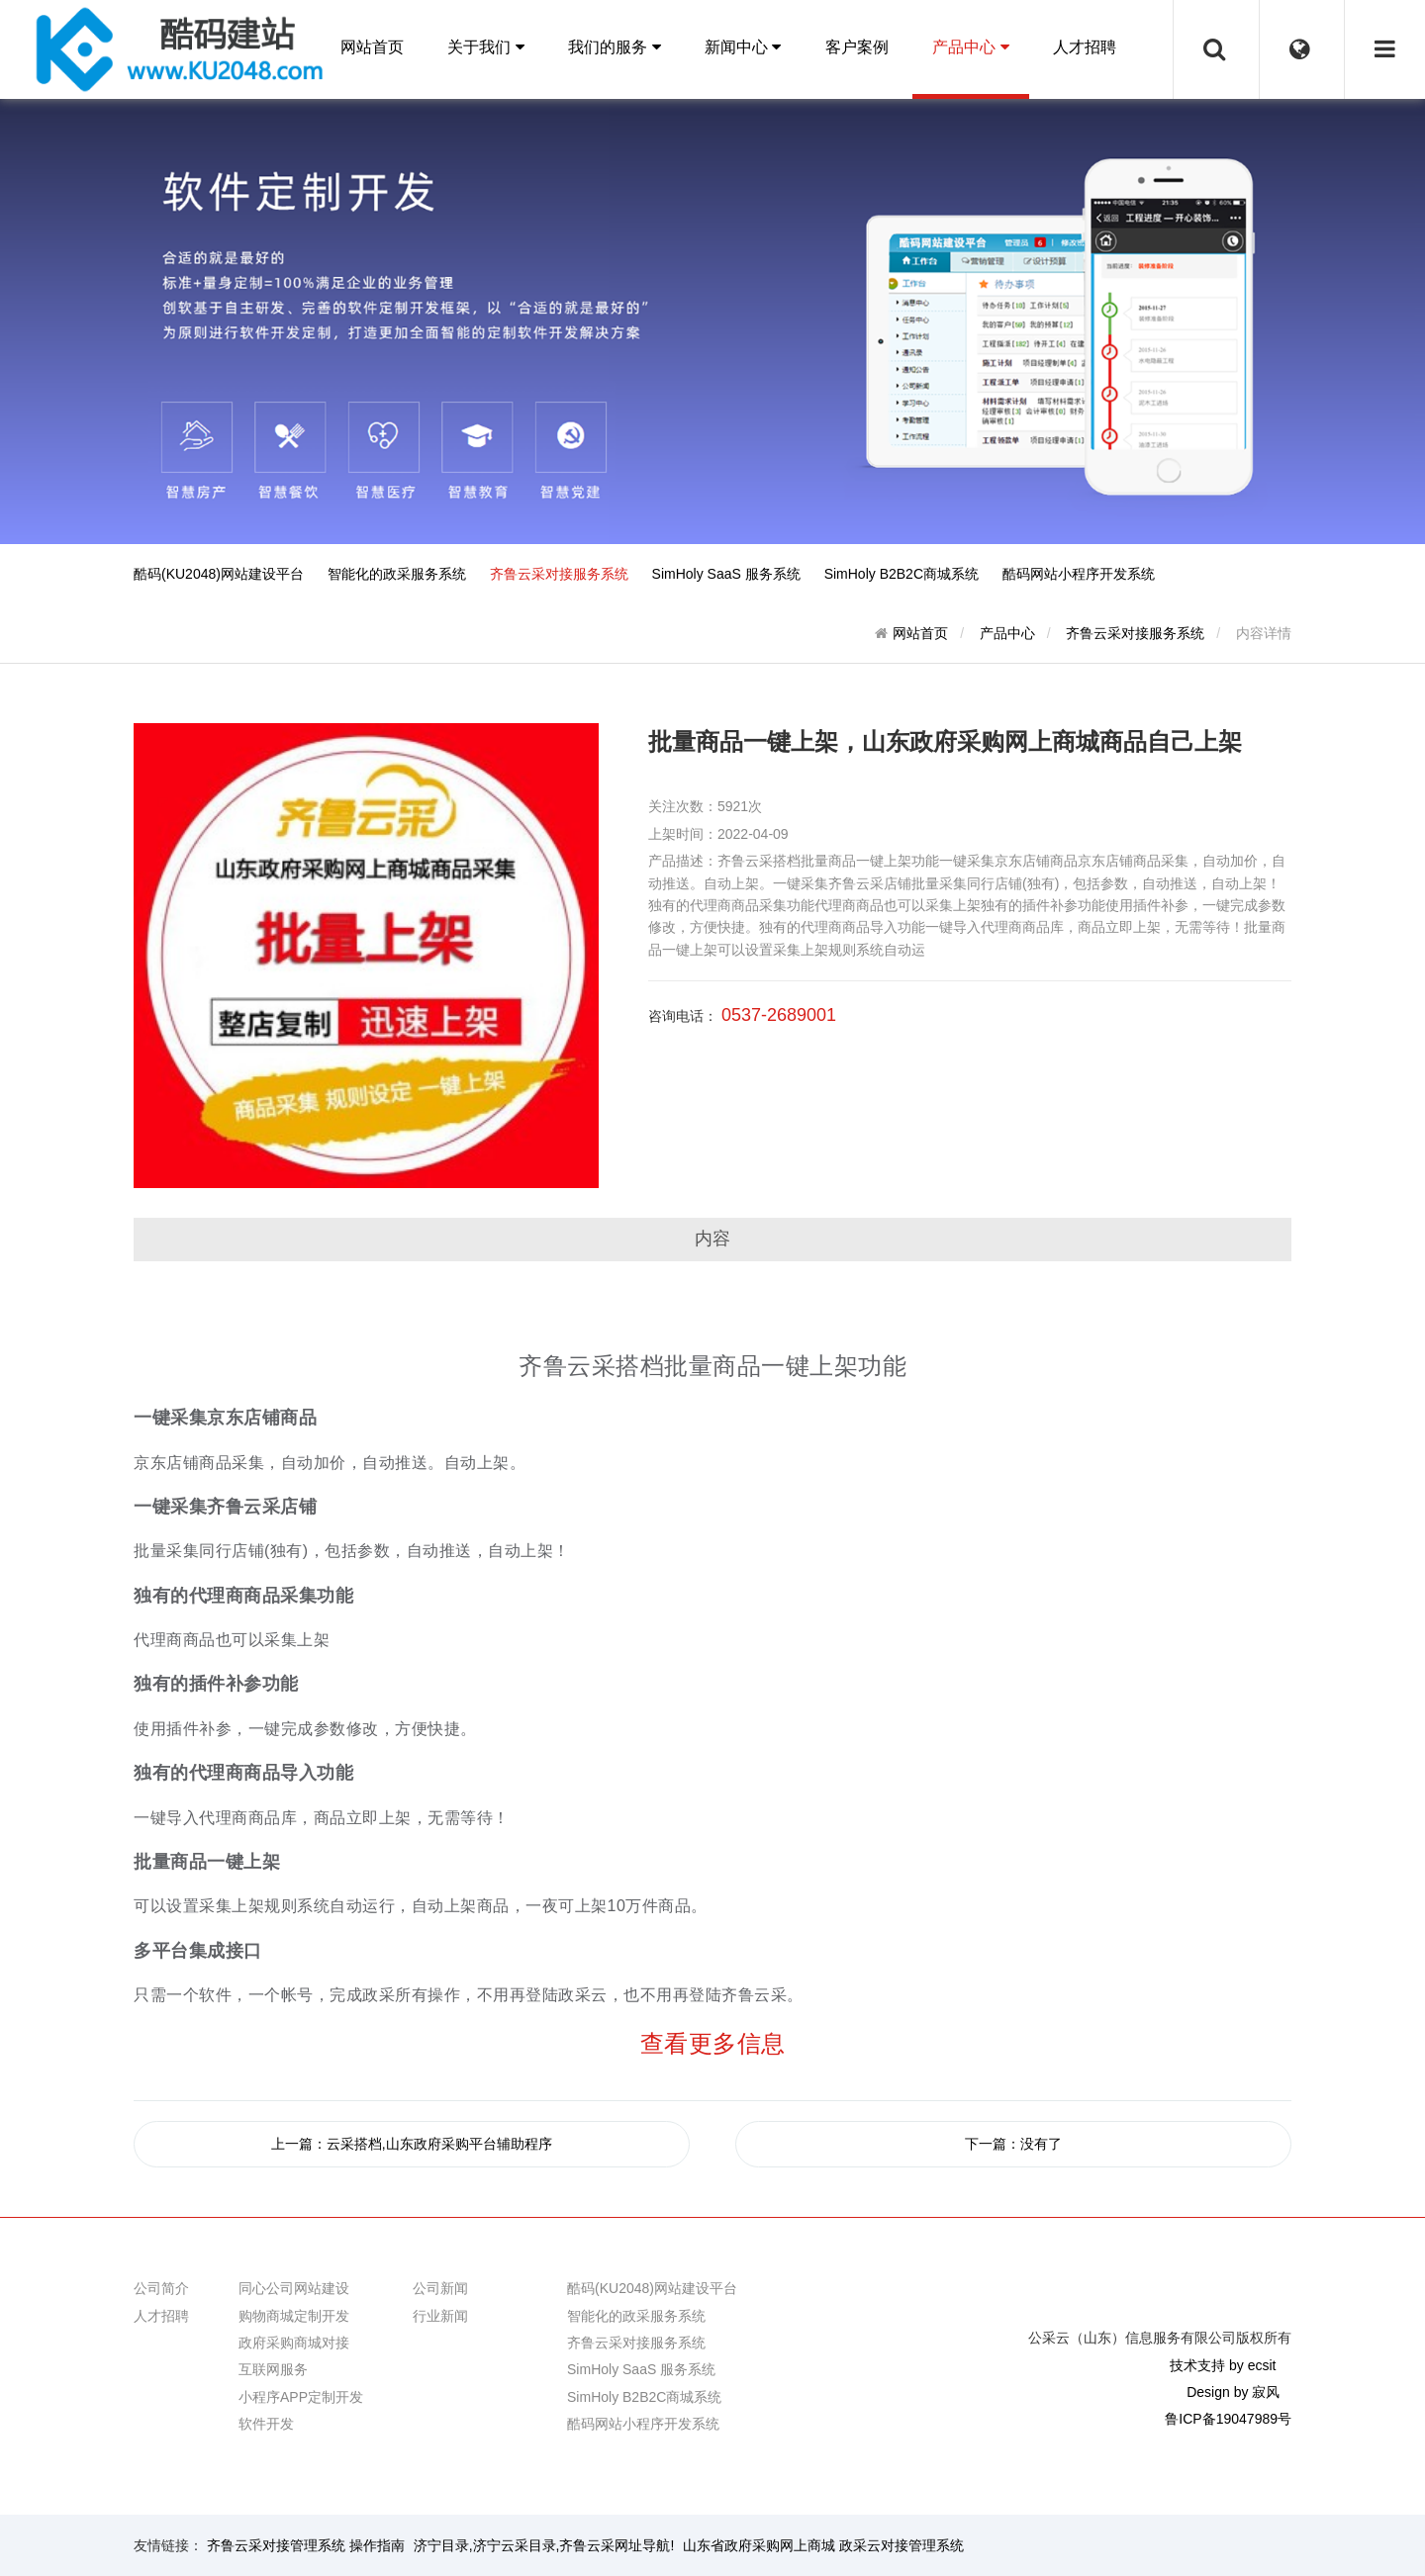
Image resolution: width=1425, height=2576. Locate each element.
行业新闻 (440, 2316)
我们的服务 (614, 47)
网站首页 (372, 47)
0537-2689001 (778, 1015)
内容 (712, 1238)
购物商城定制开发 (293, 2316)
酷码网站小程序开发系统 (1078, 574)
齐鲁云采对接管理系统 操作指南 (306, 2545)
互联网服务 (273, 2369)
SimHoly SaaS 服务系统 (726, 574)
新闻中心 (743, 47)
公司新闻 (440, 2288)
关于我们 (485, 47)
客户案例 (857, 47)
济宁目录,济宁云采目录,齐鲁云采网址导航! (544, 2545)
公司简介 (161, 2288)
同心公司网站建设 (293, 2288)
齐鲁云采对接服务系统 (559, 574)
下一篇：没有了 (1013, 2144)
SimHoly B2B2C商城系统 (901, 574)
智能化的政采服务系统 (397, 574)
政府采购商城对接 (293, 2342)
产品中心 (970, 47)
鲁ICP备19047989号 (1228, 2419)
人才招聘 (1084, 47)
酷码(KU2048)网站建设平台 (219, 574)
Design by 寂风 (1233, 2392)
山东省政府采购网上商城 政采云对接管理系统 (823, 2545)
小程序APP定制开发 (300, 2397)
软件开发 (266, 2424)
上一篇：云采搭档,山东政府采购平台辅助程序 (411, 2144)
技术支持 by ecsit (1223, 2365)
